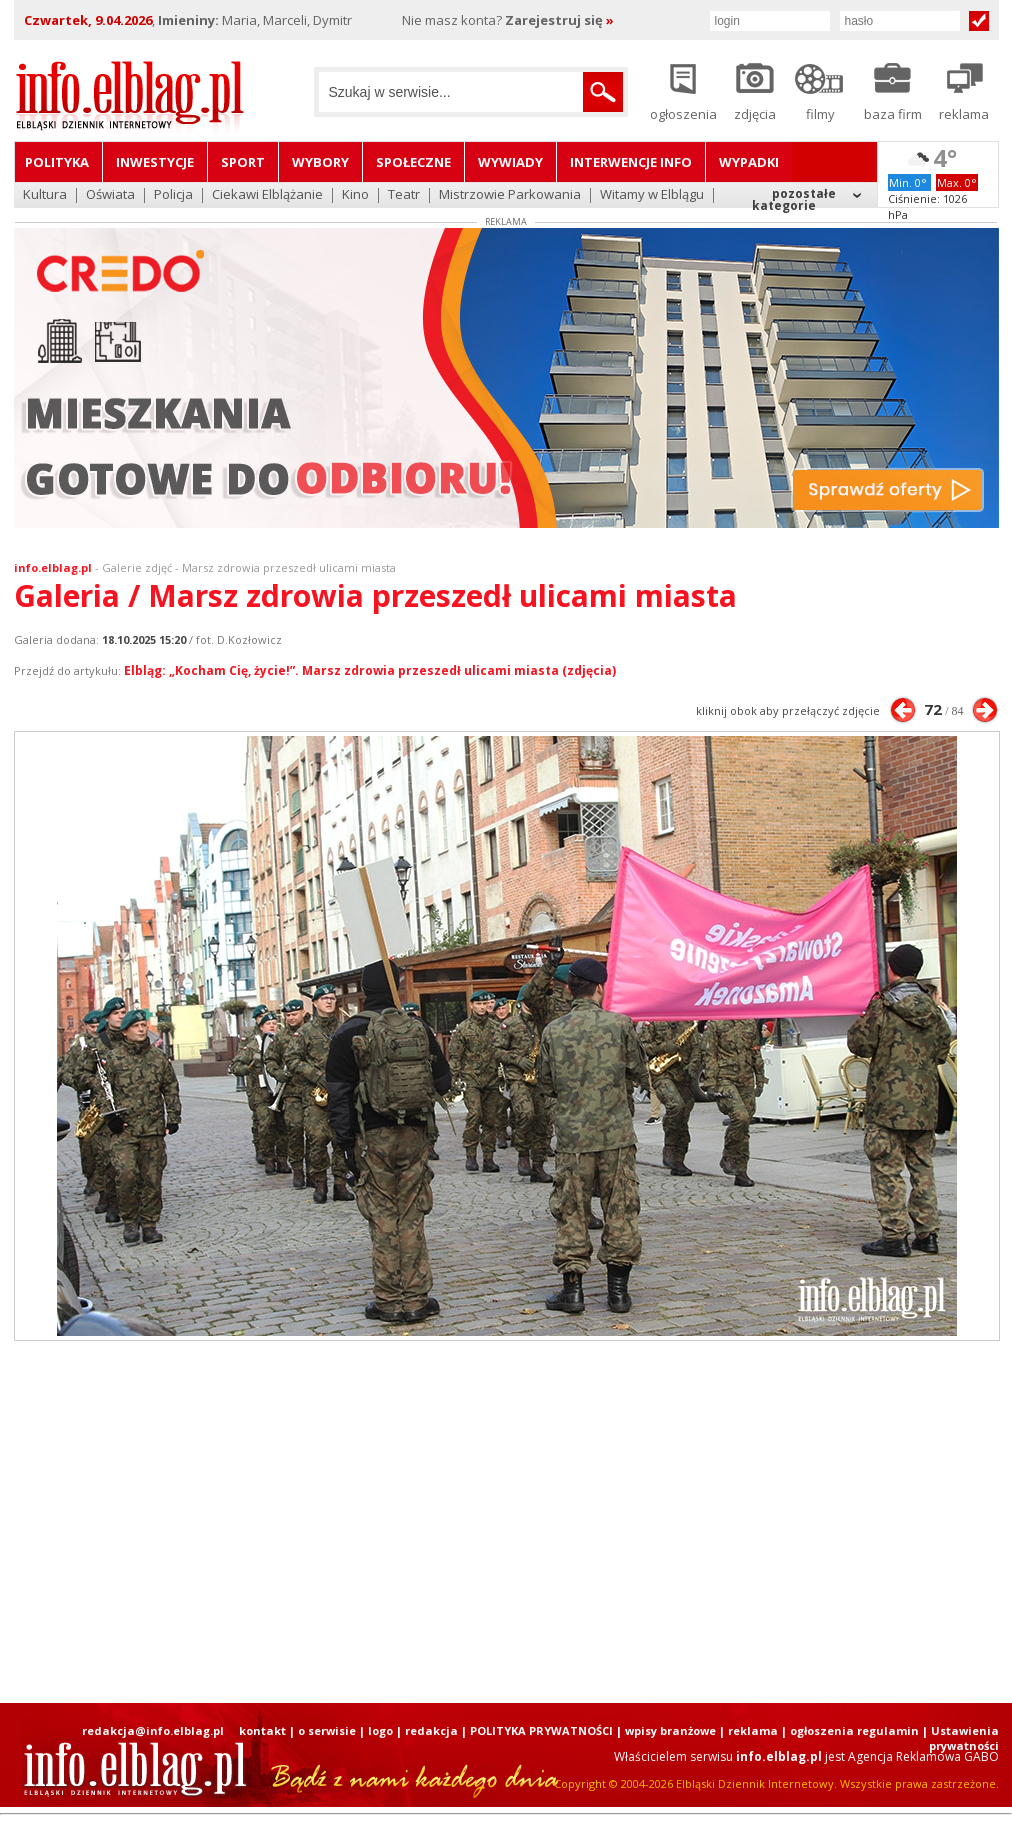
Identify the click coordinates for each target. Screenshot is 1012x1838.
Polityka (57, 162)
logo (380, 1730)
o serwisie (327, 1730)
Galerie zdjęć (137, 567)
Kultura (45, 195)
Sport (243, 162)
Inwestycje (155, 162)
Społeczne (413, 162)
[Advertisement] (460, 1522)
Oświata (110, 195)
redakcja (431, 1730)
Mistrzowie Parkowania (510, 195)
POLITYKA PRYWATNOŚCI (541, 1730)
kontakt (262, 1730)
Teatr (404, 195)
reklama (753, 1730)
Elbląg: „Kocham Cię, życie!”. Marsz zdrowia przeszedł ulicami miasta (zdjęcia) (370, 670)
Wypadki (749, 162)
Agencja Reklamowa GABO (923, 1756)
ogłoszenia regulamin (854, 1730)
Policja (173, 195)
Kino (355, 195)
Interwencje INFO (631, 162)
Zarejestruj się (559, 20)
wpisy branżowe (670, 1730)
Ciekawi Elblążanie (267, 195)
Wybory (320, 162)
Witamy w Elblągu (652, 195)
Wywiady (510, 162)
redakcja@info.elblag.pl (153, 1730)
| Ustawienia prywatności (960, 1738)
